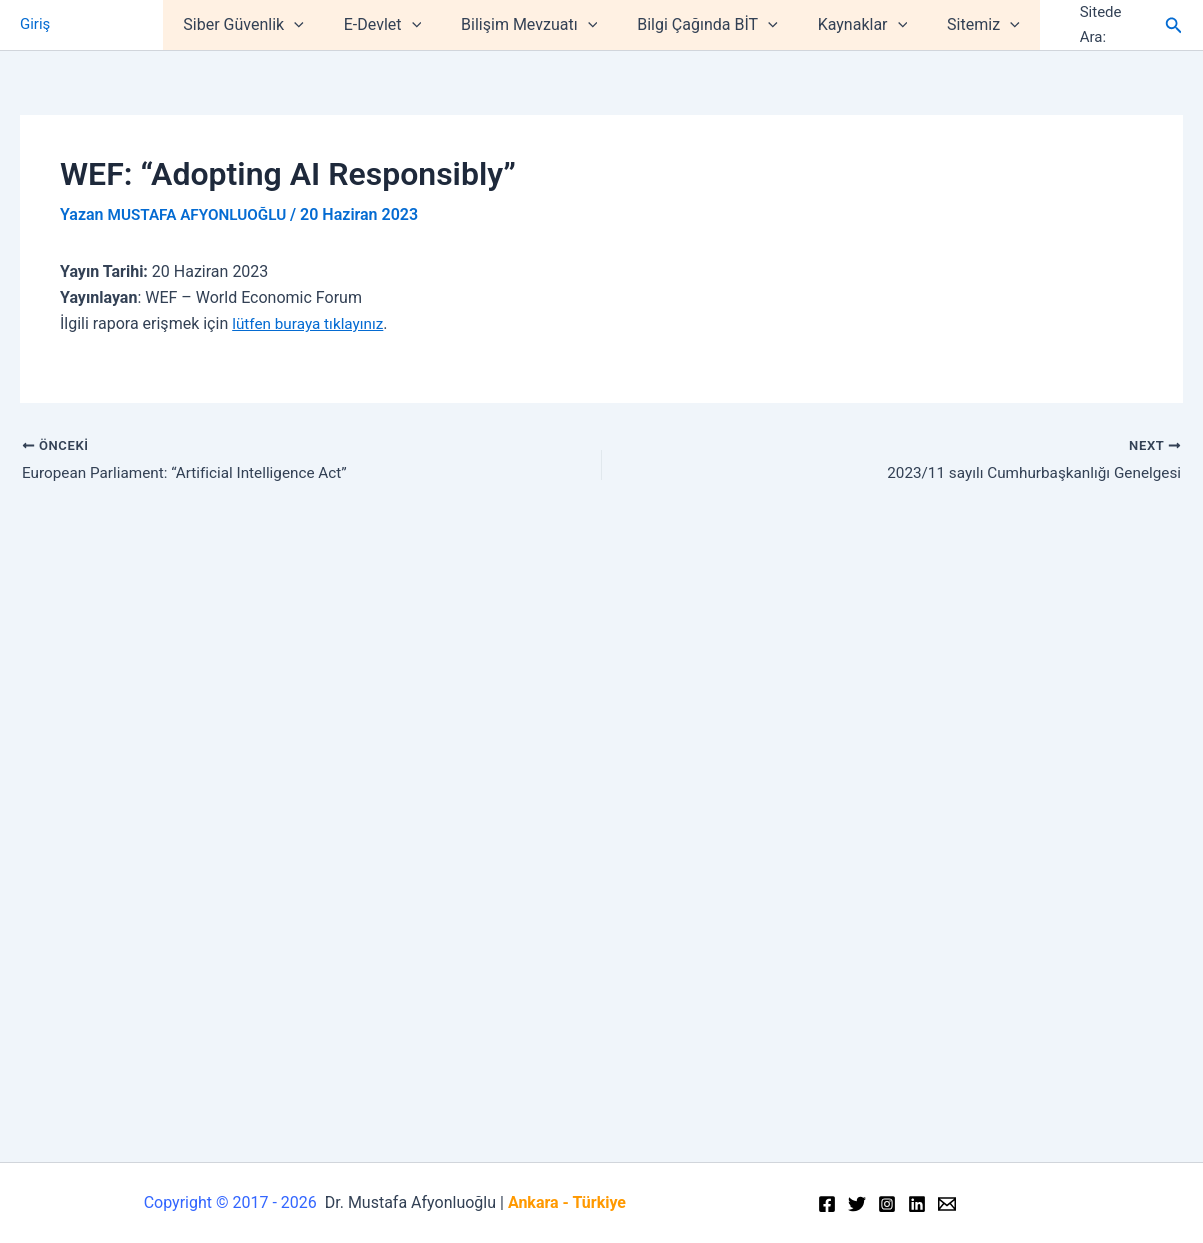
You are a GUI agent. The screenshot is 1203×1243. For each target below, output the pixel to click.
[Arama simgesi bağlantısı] (1174, 25)
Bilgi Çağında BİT (703, 25)
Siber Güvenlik (263, 25)
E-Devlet (394, 25)
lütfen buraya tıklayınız (311, 323)
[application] (314, 25)
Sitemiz (963, 25)
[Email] (947, 1204)
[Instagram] (887, 1204)
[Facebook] (827, 1204)
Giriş (35, 25)
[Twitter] (857, 1204)
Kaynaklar (850, 25)
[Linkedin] (917, 1204)
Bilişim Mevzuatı (533, 25)
